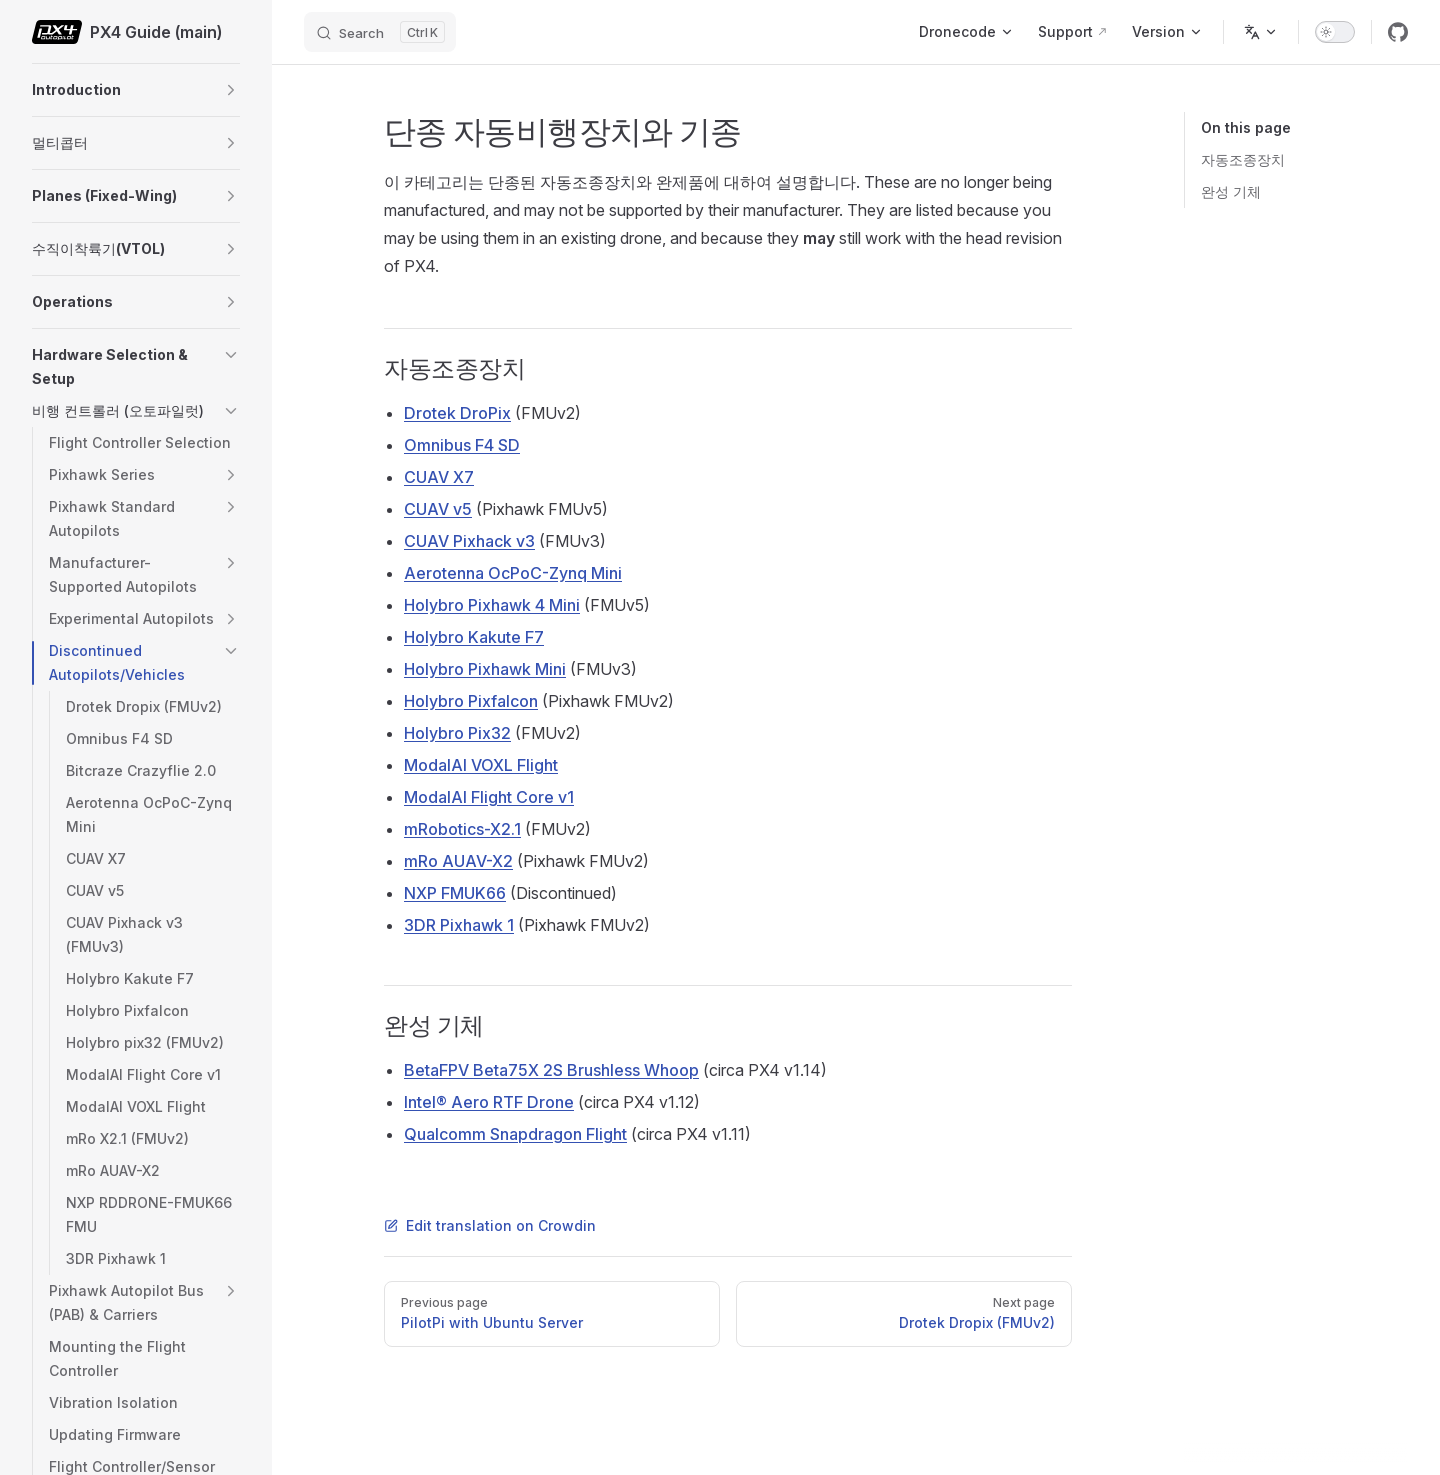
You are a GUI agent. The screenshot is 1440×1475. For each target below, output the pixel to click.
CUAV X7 (439, 477)
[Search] (380, 32)
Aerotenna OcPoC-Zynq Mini (513, 573)
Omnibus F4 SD (462, 445)
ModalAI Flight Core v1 (489, 797)
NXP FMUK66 (455, 893)
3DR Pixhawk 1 (459, 925)
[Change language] (1261, 32)
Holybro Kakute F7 (474, 637)
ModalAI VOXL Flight (481, 765)
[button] (231, 90)
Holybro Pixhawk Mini (485, 669)
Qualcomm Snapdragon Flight (515, 1134)
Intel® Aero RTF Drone (489, 1102)
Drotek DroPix (457, 413)
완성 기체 (1231, 191)
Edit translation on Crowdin (490, 1225)
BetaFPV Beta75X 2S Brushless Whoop (551, 1070)
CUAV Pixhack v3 (469, 541)
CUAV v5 (438, 509)
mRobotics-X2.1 (462, 829)
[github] (1398, 32)
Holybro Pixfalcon (471, 701)
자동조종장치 (1243, 159)
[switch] (1335, 32)
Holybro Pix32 (457, 733)
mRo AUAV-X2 (458, 861)
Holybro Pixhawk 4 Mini (492, 605)
